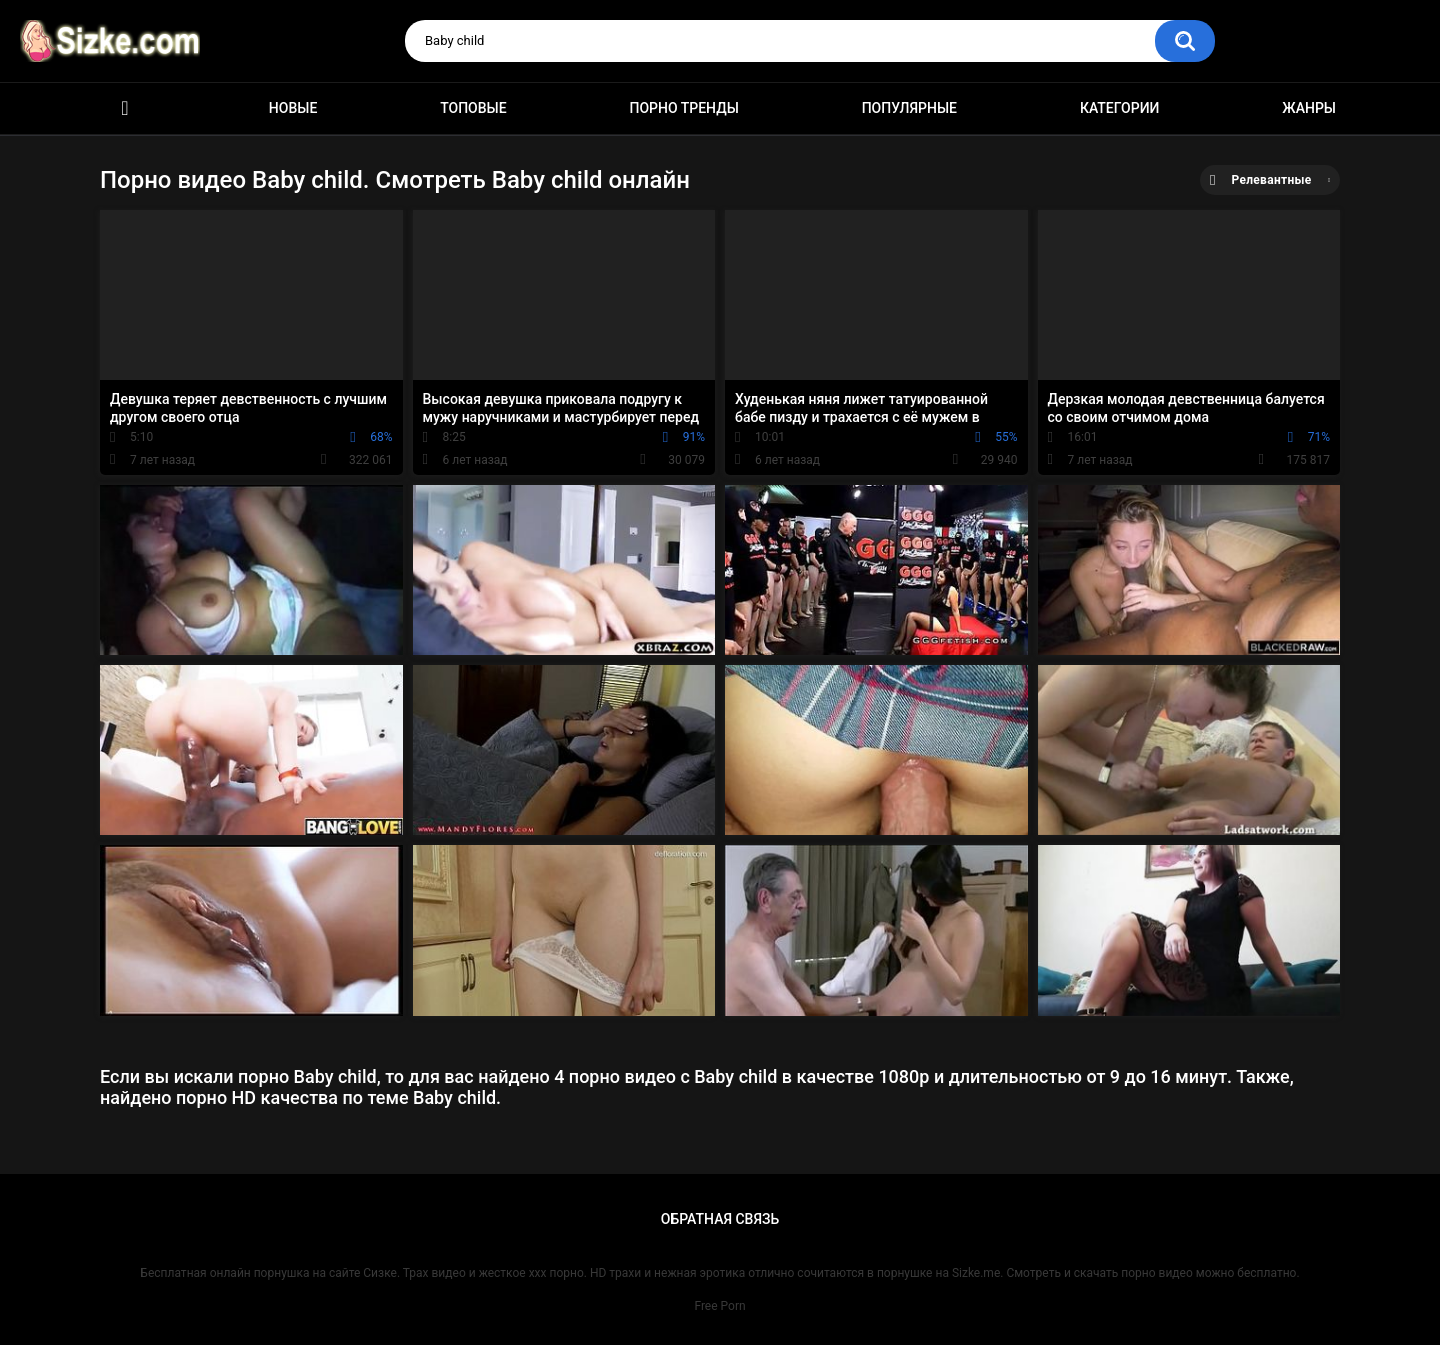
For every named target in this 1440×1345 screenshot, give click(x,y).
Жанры (1309, 108)
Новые (293, 108)
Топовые (473, 108)
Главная (125, 108)
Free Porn (719, 1306)
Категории (1120, 108)
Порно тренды (683, 108)
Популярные (909, 108)
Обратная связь (720, 1219)
